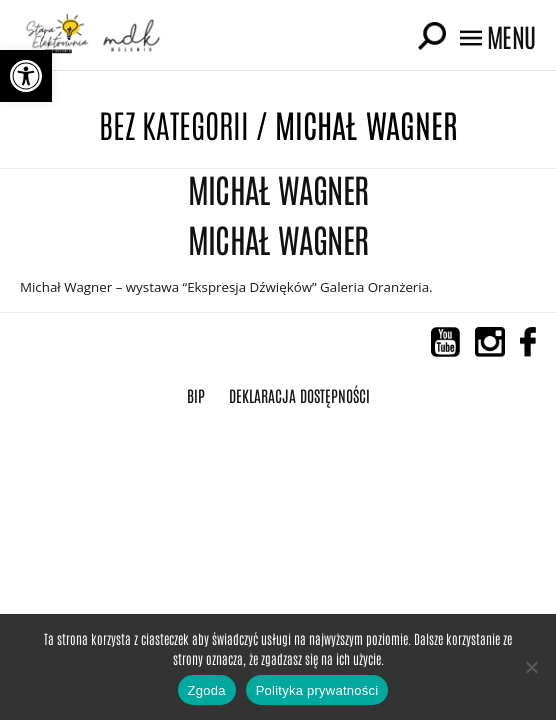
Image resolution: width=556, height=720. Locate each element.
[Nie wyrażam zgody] (531, 667)
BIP (196, 395)
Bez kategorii (174, 123)
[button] (26, 76)
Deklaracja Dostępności (299, 395)
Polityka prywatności (317, 690)
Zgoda (207, 690)
